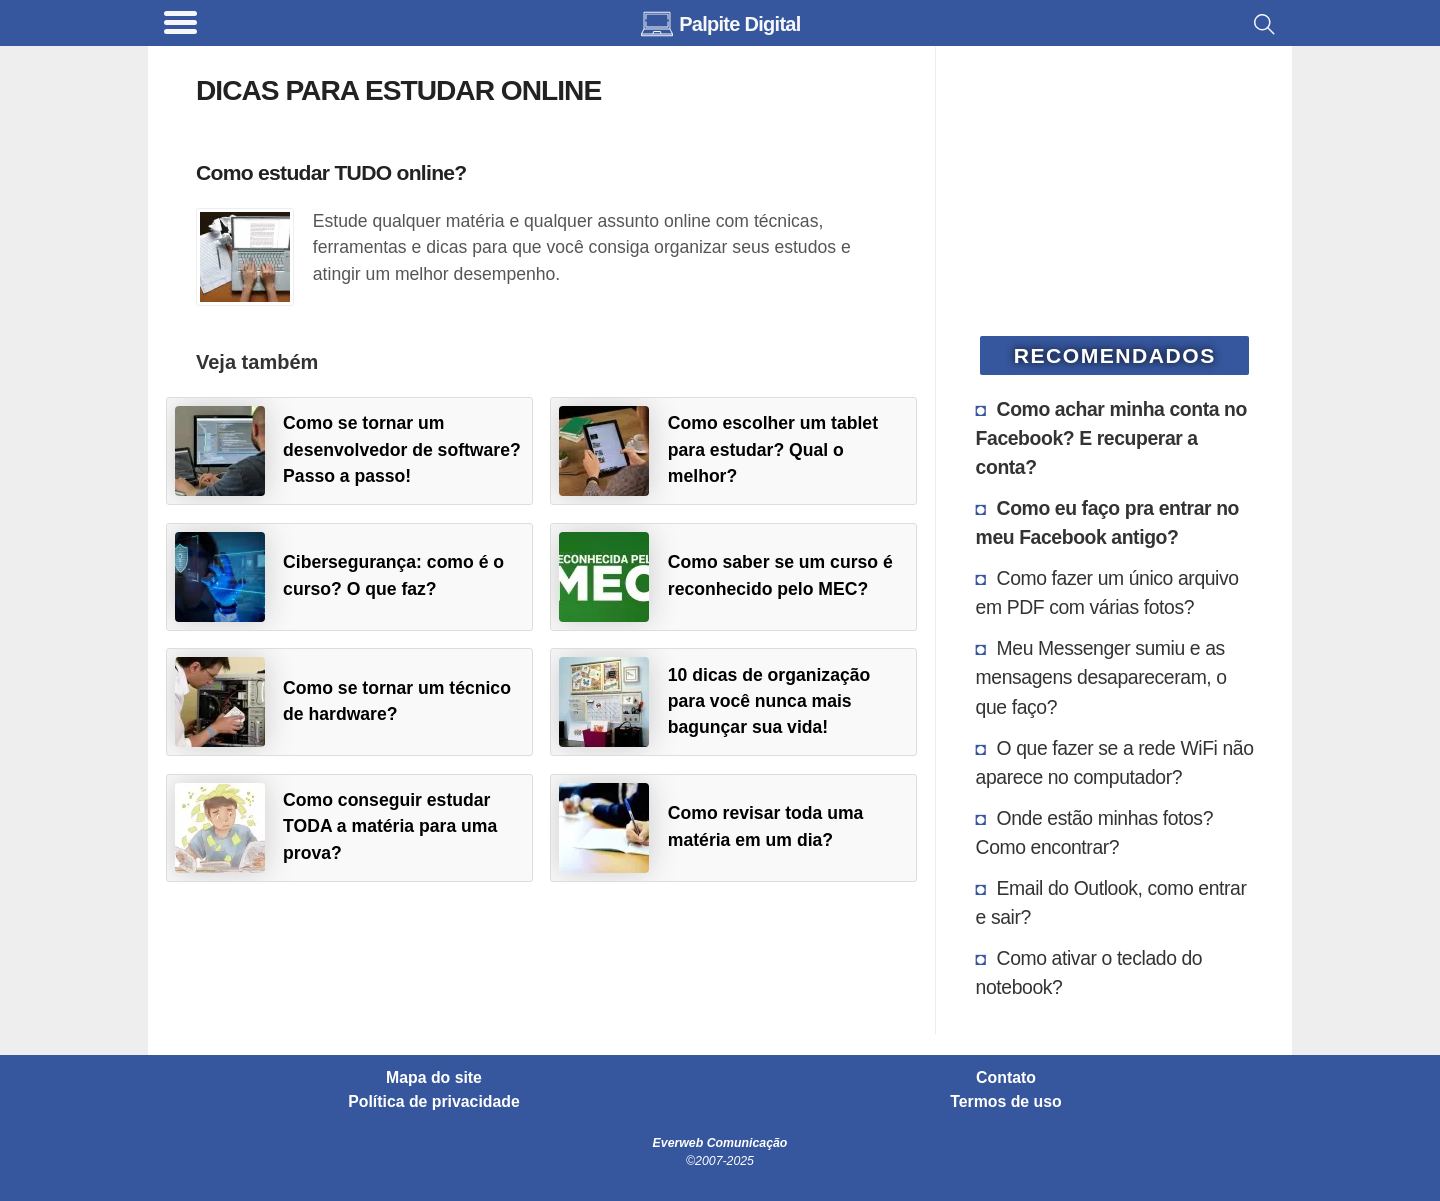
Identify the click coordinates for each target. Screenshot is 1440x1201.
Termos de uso (1005, 1102)
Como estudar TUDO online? (331, 172)
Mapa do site (434, 1078)
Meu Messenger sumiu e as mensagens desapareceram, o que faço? (1101, 677)
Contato (1006, 1078)
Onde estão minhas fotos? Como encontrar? (1094, 832)
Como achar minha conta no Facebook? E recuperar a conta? (1111, 438)
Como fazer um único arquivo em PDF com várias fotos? (1107, 592)
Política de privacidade (434, 1102)
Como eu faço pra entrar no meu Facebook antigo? (1107, 522)
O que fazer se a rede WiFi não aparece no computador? (1115, 762)
